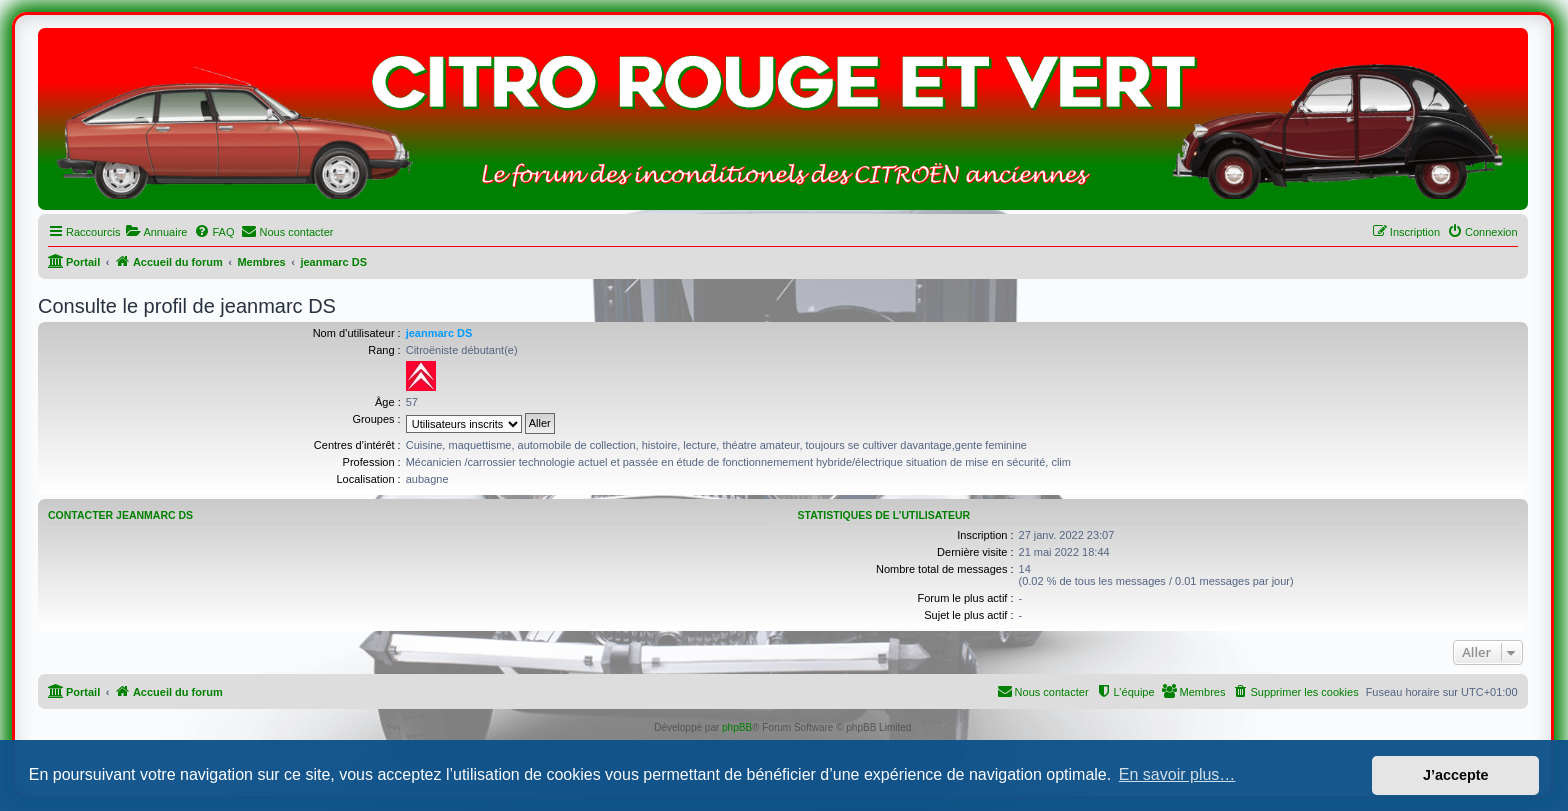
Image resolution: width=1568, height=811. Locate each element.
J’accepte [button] (1456, 775)
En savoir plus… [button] (1177, 774)
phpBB (737, 727)
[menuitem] (156, 232)
